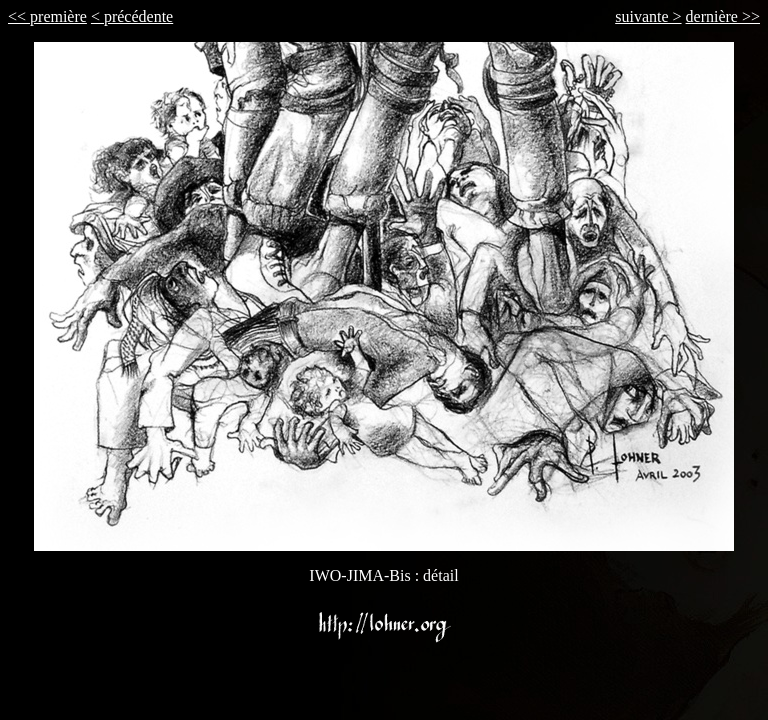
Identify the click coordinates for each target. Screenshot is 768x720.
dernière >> (723, 16)
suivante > (648, 16)
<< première (47, 16)
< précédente (132, 16)
